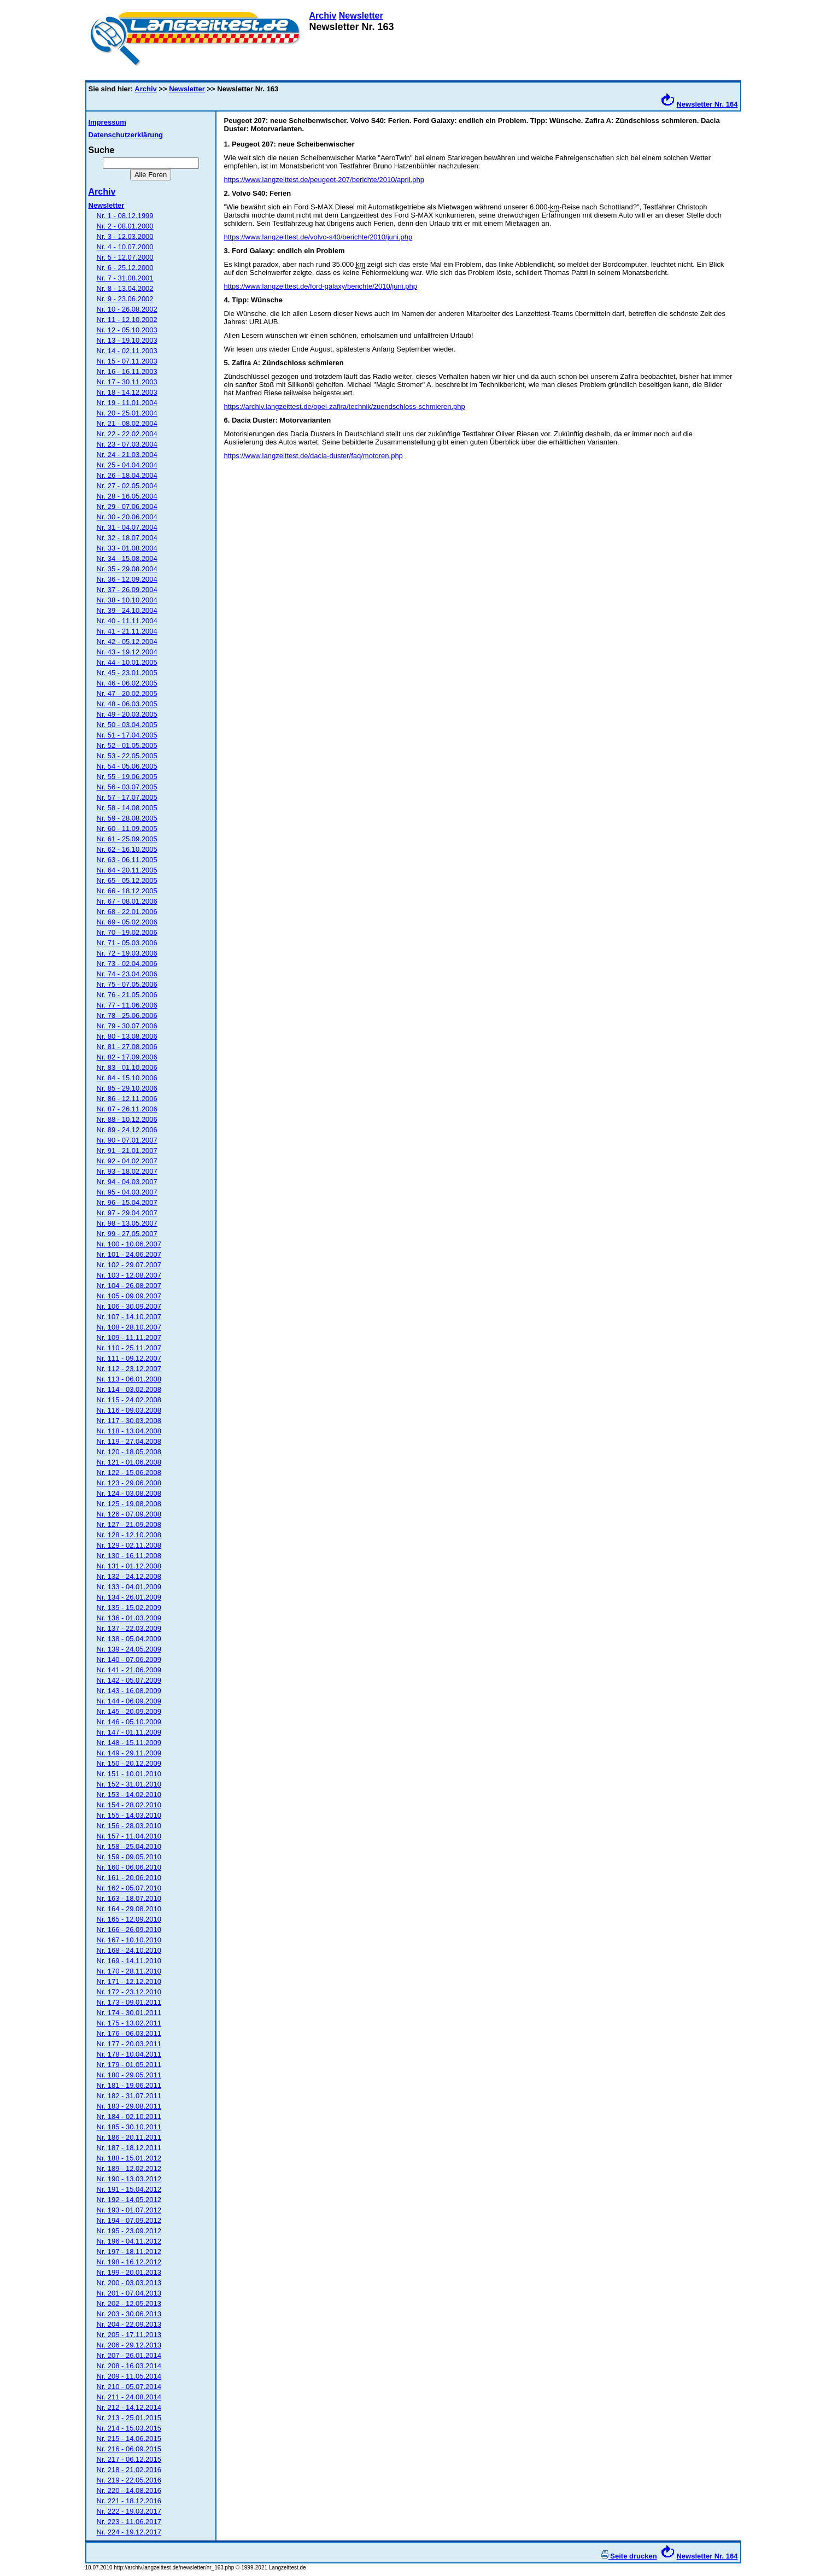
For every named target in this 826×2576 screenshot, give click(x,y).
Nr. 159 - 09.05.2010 (129, 1857)
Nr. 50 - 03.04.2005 (127, 725)
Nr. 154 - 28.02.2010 (129, 1805)
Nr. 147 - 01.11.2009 (129, 1732)
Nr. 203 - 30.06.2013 (129, 2314)
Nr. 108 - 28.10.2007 (129, 1327)
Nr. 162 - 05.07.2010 (129, 1888)
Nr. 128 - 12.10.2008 (129, 1535)
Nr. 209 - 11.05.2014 (129, 2376)
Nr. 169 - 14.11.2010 (129, 1961)
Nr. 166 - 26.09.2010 (129, 1929)
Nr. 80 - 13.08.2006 (127, 1036)
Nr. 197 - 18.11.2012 (129, 2251)
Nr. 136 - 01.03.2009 (129, 1618)
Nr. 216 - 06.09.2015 (129, 2449)
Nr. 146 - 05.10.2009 (129, 1722)
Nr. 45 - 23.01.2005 (127, 673)
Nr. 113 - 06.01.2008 (129, 1379)
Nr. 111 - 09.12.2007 (129, 1358)
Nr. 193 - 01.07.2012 (129, 2210)
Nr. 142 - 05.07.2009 (129, 1680)
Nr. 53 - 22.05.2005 (127, 756)
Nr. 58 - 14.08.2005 (127, 808)
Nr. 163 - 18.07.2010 (129, 1898)
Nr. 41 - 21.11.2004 (127, 631)
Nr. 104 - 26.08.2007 (129, 1285)
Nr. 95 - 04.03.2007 (127, 1192)
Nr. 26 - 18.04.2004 (127, 475)
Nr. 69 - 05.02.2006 (127, 922)
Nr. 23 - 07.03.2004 (127, 444)
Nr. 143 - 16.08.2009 (129, 1691)
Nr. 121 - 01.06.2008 (129, 1462)
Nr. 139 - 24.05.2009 (129, 1649)
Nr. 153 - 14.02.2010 (129, 1794)
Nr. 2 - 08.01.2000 (125, 226)
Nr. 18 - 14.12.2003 (127, 392)
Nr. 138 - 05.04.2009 (129, 1639)
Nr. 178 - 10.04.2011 (129, 2054)
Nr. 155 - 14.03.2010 (129, 1815)
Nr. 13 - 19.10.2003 (127, 340)
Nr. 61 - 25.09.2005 (127, 839)
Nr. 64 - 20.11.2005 (127, 870)
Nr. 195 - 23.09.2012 (129, 2231)
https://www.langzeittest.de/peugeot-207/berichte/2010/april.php (324, 179)
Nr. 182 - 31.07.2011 (129, 2096)
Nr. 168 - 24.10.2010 (129, 1950)
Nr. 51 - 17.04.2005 (127, 735)
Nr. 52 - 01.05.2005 (127, 745)
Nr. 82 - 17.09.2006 (127, 1057)
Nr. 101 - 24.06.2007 (129, 1254)
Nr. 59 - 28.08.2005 (127, 818)
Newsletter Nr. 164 (706, 104)
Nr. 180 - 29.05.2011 (129, 2075)
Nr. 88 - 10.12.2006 (127, 1119)
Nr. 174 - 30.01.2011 (129, 2013)
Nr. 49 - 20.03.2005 (127, 714)
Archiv (323, 15)
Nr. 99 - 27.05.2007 (127, 1234)
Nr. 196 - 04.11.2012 (129, 2241)
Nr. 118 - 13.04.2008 (129, 1431)
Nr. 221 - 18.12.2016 (129, 2501)
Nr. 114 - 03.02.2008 (129, 1389)
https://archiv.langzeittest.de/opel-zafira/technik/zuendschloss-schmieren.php (344, 406)
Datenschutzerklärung (126, 135)
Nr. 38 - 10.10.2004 (127, 600)
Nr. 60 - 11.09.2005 (127, 828)
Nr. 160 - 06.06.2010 (129, 1867)
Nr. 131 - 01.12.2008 (129, 1566)
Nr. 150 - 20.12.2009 (129, 1763)
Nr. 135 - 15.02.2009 (129, 1607)
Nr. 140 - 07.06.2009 (129, 1659)
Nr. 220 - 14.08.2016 (129, 2490)
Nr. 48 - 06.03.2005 (127, 704)
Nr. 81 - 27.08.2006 (127, 1047)
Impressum (107, 122)
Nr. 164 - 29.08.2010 (129, 1909)
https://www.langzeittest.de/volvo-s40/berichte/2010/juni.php (318, 237)
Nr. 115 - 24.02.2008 (129, 1400)
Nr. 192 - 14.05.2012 (129, 2200)
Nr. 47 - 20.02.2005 (127, 693)
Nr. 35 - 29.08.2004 (127, 569)
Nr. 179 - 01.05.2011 (129, 2064)
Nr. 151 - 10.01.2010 (129, 1774)
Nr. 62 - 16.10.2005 (127, 849)
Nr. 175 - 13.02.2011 (129, 2023)
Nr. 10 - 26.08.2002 (127, 309)
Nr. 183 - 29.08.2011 (129, 2106)
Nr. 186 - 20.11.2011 (129, 2137)
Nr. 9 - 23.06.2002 (125, 299)
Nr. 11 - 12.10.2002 (127, 319)
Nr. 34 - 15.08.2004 (127, 558)
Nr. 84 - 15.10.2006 (127, 1078)
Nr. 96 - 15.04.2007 (127, 1202)
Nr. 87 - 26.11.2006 (127, 1109)
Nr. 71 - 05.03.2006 (127, 943)
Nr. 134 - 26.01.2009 (129, 1597)
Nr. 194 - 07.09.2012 (129, 2220)
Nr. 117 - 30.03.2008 (129, 1420)
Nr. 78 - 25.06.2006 (127, 1015)
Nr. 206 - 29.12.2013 (129, 2345)
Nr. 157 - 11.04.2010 (129, 1836)
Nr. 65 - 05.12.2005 (127, 880)
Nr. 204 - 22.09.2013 (129, 2324)
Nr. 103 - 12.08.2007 (129, 1275)
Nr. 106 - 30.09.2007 (129, 1306)
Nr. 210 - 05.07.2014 (129, 2386)
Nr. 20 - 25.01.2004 (127, 413)
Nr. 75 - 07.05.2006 (127, 984)
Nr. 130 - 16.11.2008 (129, 1556)
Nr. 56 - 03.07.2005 (127, 787)
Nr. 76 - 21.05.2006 (127, 995)
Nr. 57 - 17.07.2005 (127, 797)
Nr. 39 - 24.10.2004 (127, 610)
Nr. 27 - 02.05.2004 (127, 486)
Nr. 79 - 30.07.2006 (127, 1026)
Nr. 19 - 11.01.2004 (127, 403)
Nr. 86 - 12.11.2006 (127, 1098)
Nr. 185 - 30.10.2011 (129, 2127)
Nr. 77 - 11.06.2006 (127, 1005)
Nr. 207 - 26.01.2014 (129, 2355)
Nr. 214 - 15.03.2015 (129, 2428)
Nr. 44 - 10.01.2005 (127, 662)
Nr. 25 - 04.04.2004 (127, 465)
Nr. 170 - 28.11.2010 (129, 1971)
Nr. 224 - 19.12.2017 (129, 2532)
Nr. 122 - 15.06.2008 (129, 1472)
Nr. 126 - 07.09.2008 (129, 1514)
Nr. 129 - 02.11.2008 (129, 1545)
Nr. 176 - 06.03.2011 (129, 2033)
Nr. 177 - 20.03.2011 (129, 2044)
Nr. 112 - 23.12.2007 (129, 1369)
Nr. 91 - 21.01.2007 (127, 1150)
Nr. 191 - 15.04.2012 (129, 2189)
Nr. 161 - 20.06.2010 (129, 1878)
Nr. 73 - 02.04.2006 (127, 963)
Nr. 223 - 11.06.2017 (129, 2522)
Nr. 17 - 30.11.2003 (127, 382)
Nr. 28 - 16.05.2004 (127, 496)
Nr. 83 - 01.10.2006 (127, 1067)
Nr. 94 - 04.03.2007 (127, 1182)
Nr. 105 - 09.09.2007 (129, 1296)
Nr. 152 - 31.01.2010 (129, 1784)
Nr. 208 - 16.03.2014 (129, 2366)
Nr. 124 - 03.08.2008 (129, 1493)
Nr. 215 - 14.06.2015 (129, 2438)
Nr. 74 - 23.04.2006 (127, 974)
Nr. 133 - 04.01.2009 (129, 1587)
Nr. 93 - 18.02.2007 (127, 1171)
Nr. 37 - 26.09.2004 (127, 590)
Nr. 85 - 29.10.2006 (127, 1088)
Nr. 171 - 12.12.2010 (129, 1981)
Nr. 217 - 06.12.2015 (129, 2459)
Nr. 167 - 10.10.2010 (129, 1940)
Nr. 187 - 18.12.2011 (129, 2148)
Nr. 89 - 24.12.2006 (127, 1130)
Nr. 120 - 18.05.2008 (129, 1452)
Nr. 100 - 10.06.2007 (129, 1244)
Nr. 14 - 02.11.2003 (127, 351)
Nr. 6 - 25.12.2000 (125, 268)
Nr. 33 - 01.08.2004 (127, 548)
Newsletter (361, 15)
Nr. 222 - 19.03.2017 (129, 2511)
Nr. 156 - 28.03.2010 (129, 1826)
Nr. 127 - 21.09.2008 (129, 1524)
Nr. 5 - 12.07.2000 (125, 257)
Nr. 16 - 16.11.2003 (127, 371)
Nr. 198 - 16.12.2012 (129, 2262)
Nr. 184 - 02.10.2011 (129, 2116)
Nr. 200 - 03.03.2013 (129, 2283)
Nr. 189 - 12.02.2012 (129, 2168)
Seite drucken (629, 2556)
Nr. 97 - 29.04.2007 (127, 1213)
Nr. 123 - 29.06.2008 (129, 1483)
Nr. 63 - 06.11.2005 (127, 860)
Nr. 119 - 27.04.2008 (129, 1441)
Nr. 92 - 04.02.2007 (127, 1161)
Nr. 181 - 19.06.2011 (129, 2085)
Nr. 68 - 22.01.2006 (127, 912)
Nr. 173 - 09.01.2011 (129, 2002)
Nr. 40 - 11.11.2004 (127, 621)
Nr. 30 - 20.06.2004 (127, 517)
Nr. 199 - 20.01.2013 (129, 2272)
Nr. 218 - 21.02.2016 (129, 2470)
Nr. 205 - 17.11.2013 (129, 2335)
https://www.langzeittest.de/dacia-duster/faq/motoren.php (313, 456)
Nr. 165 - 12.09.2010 (129, 1919)
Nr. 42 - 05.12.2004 (127, 641)
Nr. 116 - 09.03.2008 (129, 1410)
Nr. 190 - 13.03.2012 (129, 2179)
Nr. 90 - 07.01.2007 (127, 1140)
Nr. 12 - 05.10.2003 (127, 330)
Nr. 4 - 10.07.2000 (125, 247)
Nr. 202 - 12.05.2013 (129, 2303)
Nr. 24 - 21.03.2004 (127, 454)
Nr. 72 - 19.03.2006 (127, 953)
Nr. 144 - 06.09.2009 (129, 1701)
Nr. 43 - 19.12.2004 (127, 652)
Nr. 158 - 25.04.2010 (129, 1846)
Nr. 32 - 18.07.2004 (127, 538)
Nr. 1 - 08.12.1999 (125, 216)
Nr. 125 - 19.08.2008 (129, 1504)
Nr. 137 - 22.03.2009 (129, 1628)
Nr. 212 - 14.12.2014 (129, 2407)
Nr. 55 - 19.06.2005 (127, 776)
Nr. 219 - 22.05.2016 (129, 2480)
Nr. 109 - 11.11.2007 (129, 1337)
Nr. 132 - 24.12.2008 (129, 1576)
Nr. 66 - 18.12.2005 (127, 891)
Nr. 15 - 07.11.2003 (127, 361)
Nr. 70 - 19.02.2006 (127, 932)
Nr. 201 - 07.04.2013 (129, 2293)
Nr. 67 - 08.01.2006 (127, 901)
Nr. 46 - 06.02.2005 (127, 683)
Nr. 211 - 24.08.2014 (129, 2397)
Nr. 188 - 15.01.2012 (129, 2158)
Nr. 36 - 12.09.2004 (127, 579)
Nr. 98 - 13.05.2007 (127, 1223)
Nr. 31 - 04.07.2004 (127, 527)
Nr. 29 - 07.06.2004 (127, 506)
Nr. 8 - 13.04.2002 (125, 288)
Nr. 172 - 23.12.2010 (129, 1992)
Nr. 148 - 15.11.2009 (129, 1742)
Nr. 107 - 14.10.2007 (129, 1317)
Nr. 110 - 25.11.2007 (129, 1348)
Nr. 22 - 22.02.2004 (127, 434)
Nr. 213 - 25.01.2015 (129, 2418)
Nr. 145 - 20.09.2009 (129, 1711)
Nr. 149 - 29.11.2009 (129, 1753)
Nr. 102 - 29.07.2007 (129, 1265)
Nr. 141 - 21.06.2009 (129, 1670)
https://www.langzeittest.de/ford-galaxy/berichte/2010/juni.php (320, 286)
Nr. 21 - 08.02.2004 (127, 423)
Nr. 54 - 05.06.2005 (127, 766)
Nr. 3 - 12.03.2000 (125, 236)
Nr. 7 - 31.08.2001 (125, 278)
